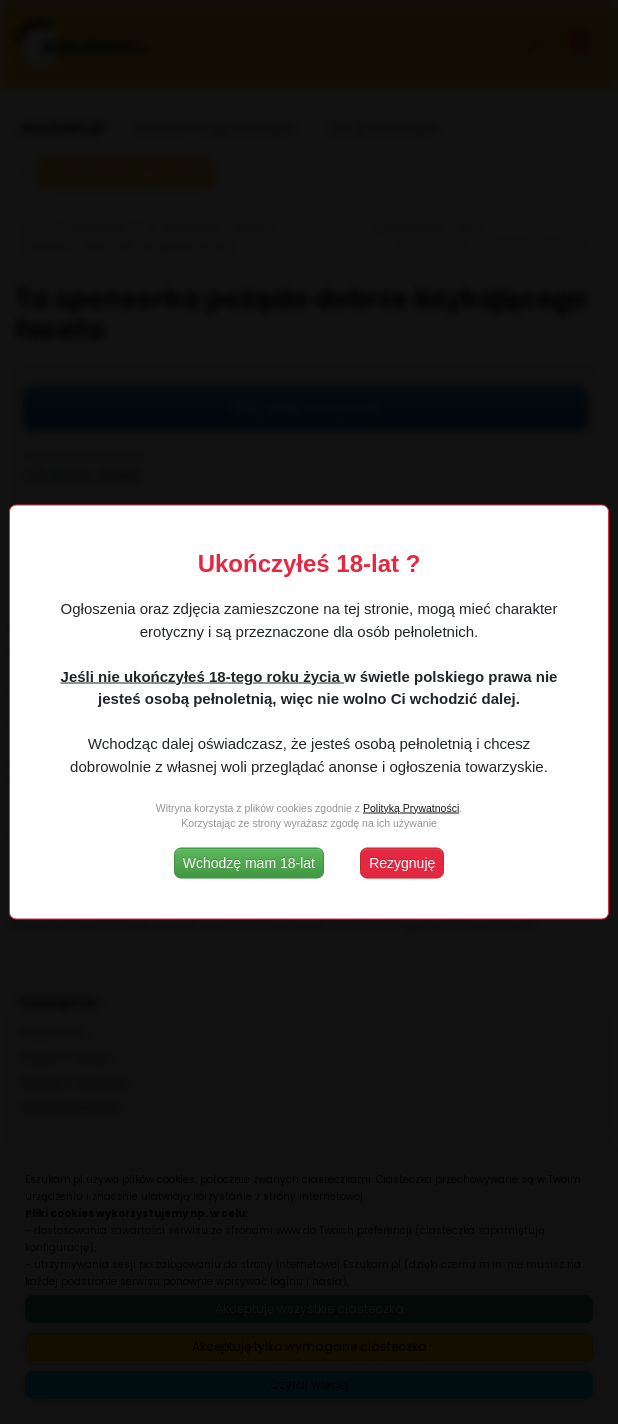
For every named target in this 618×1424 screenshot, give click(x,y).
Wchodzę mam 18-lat (249, 863)
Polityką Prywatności (411, 807)
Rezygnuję (402, 863)
